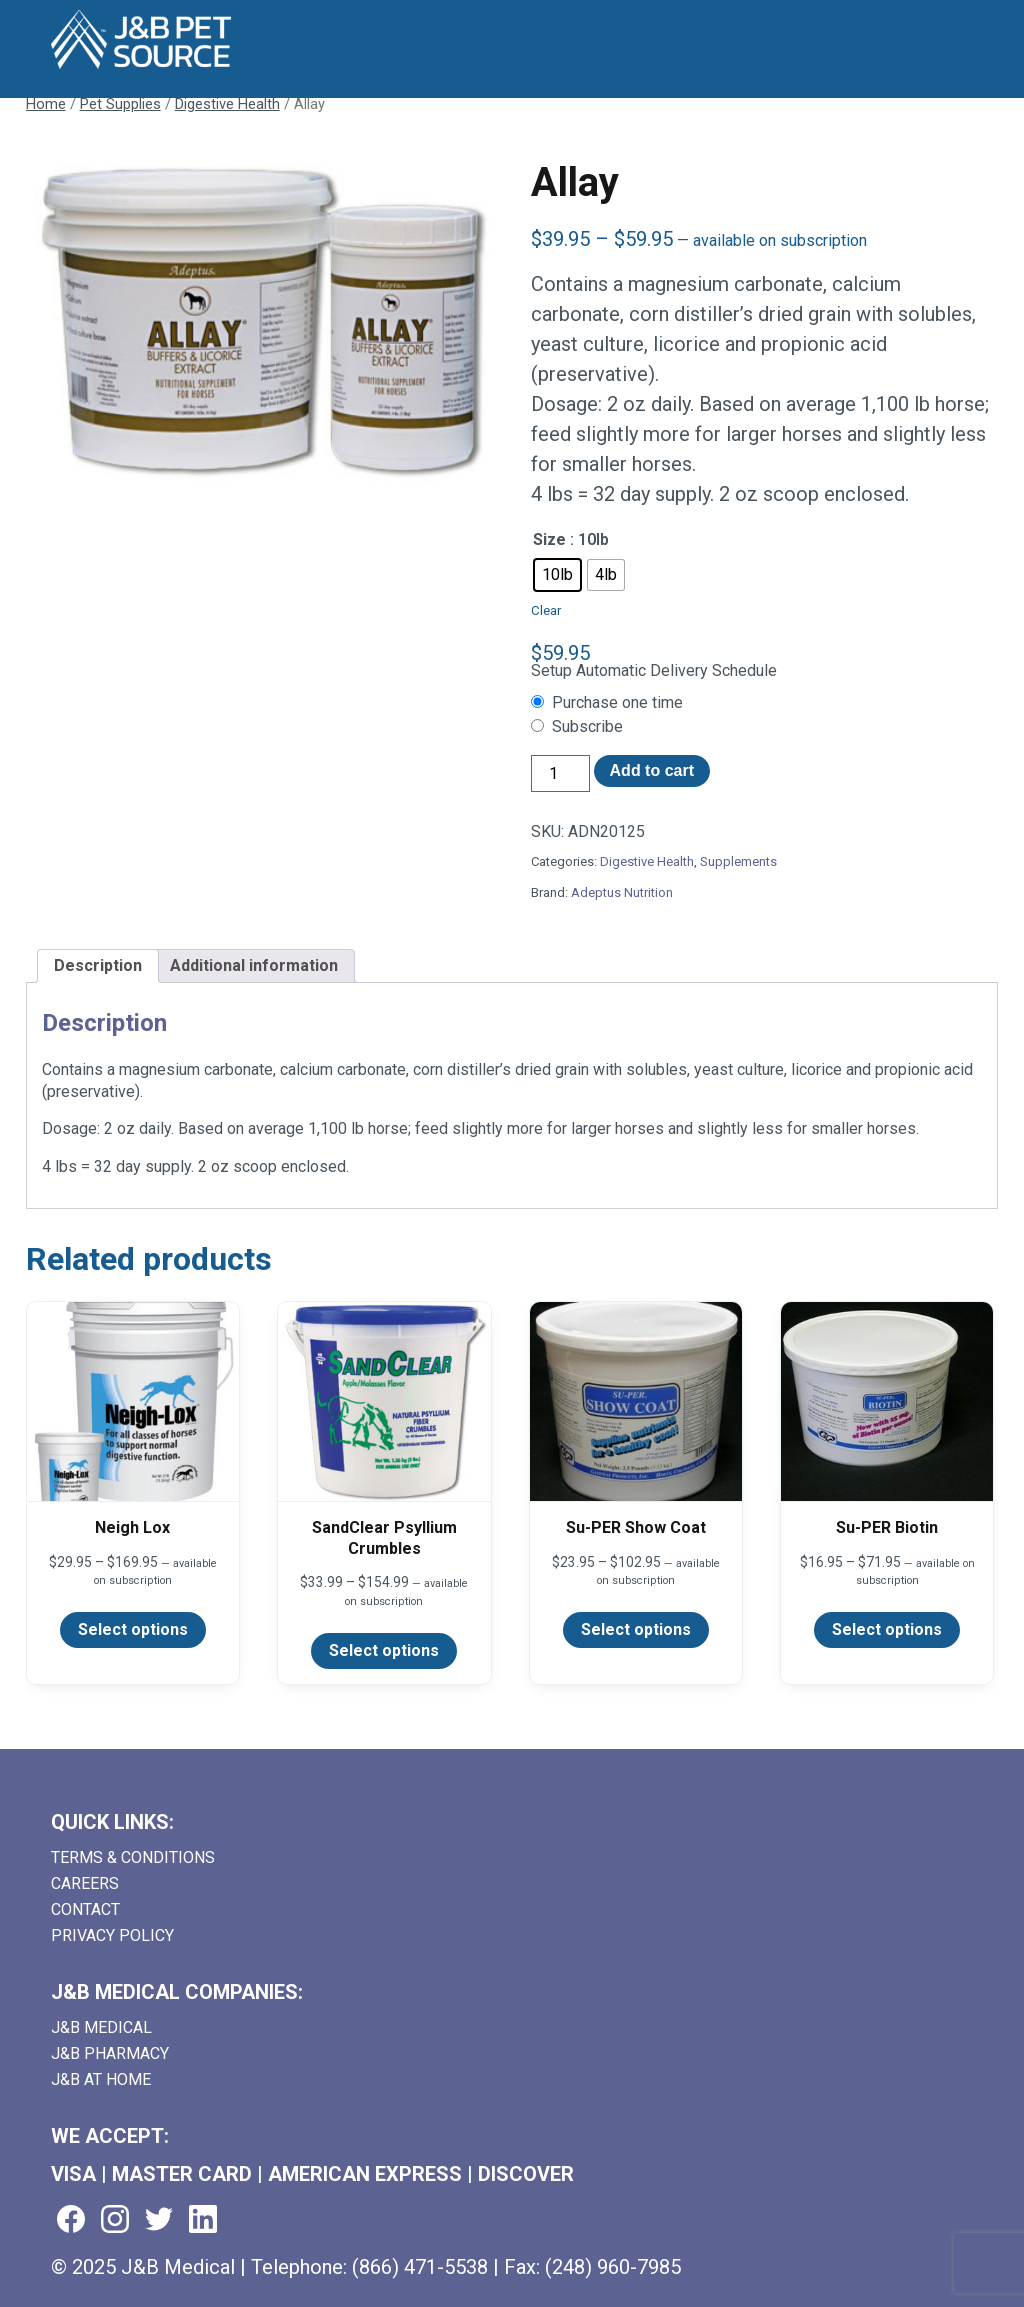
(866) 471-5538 (420, 2267)
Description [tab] (98, 965)
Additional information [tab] (254, 965)
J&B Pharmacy (110, 2053)
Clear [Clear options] (546, 610)
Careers (85, 1883)
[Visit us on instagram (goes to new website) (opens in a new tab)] (115, 2220)
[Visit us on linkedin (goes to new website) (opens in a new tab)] (203, 2220)
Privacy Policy (112, 1935)
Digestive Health (227, 104)
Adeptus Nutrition (622, 892)
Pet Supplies (120, 104)
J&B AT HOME (101, 2079)
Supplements (738, 861)
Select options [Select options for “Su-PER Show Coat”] (636, 1629)
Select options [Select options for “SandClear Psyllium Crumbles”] (384, 1650)
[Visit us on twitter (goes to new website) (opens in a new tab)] (159, 2220)
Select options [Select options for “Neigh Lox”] (133, 1629)
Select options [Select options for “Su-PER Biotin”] (887, 1629)
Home (46, 104)
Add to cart (652, 770)
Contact (85, 1909)
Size (549, 539)
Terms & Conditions (133, 1857)
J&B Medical (101, 2027)
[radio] (557, 575)
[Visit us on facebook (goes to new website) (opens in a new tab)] (71, 2220)
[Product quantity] (560, 773)
